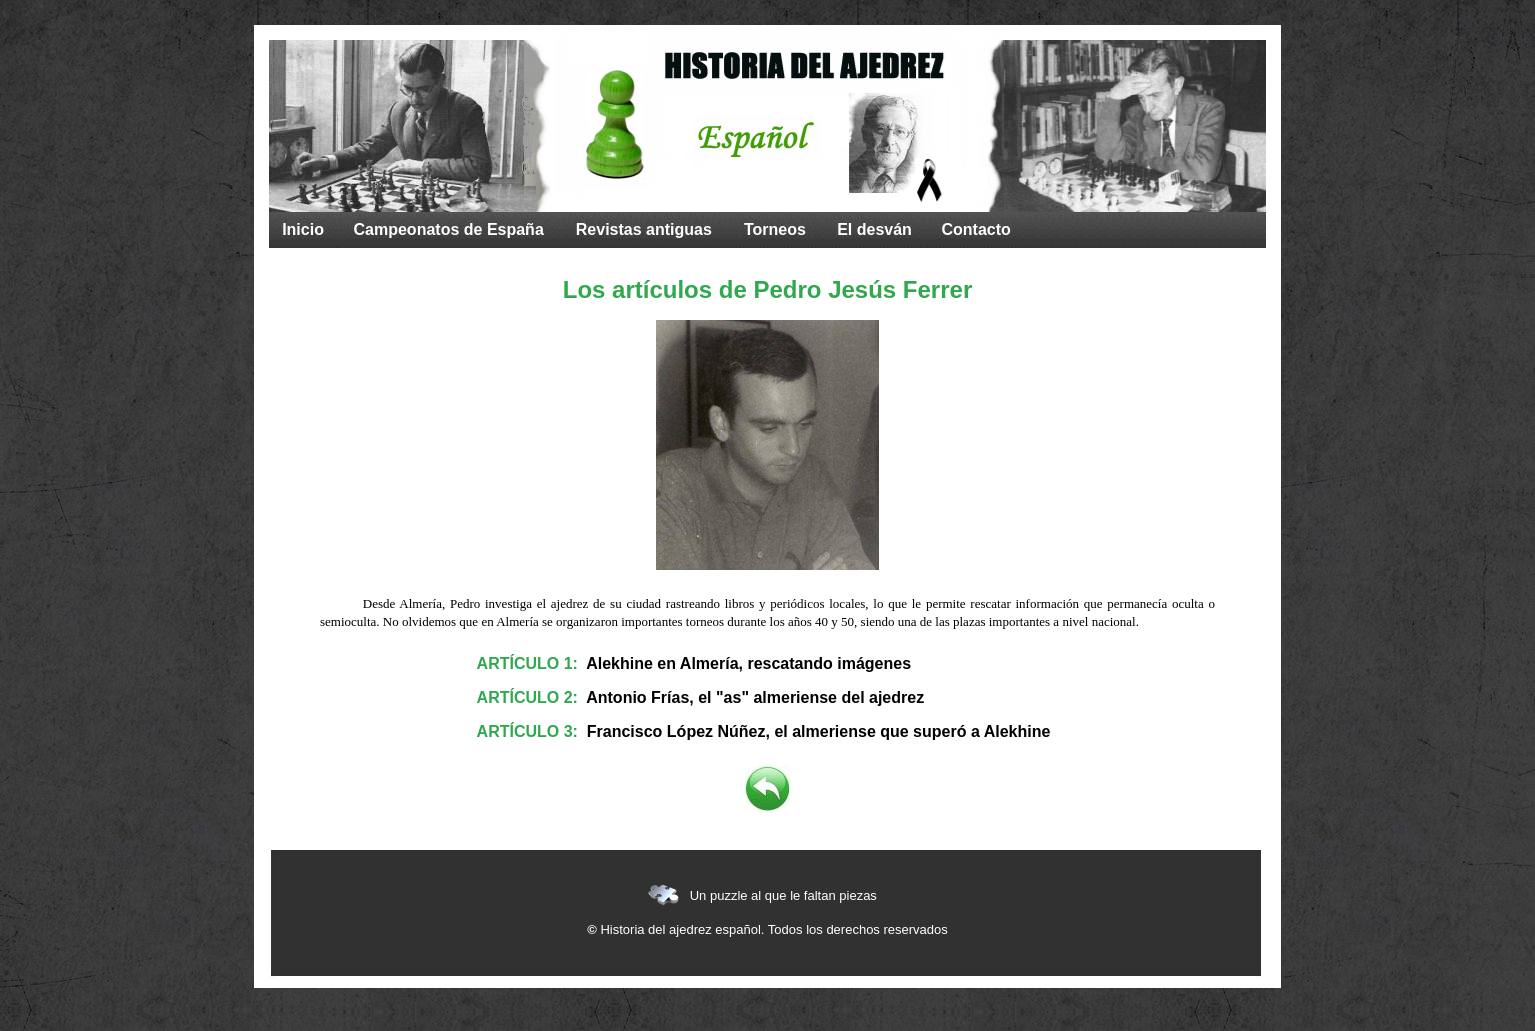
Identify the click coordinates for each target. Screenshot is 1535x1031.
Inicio (303, 229)
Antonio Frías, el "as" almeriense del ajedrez (755, 697)
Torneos (775, 229)
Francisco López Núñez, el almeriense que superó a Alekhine (819, 731)
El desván (874, 229)
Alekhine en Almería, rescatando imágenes (748, 663)
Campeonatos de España (449, 229)
